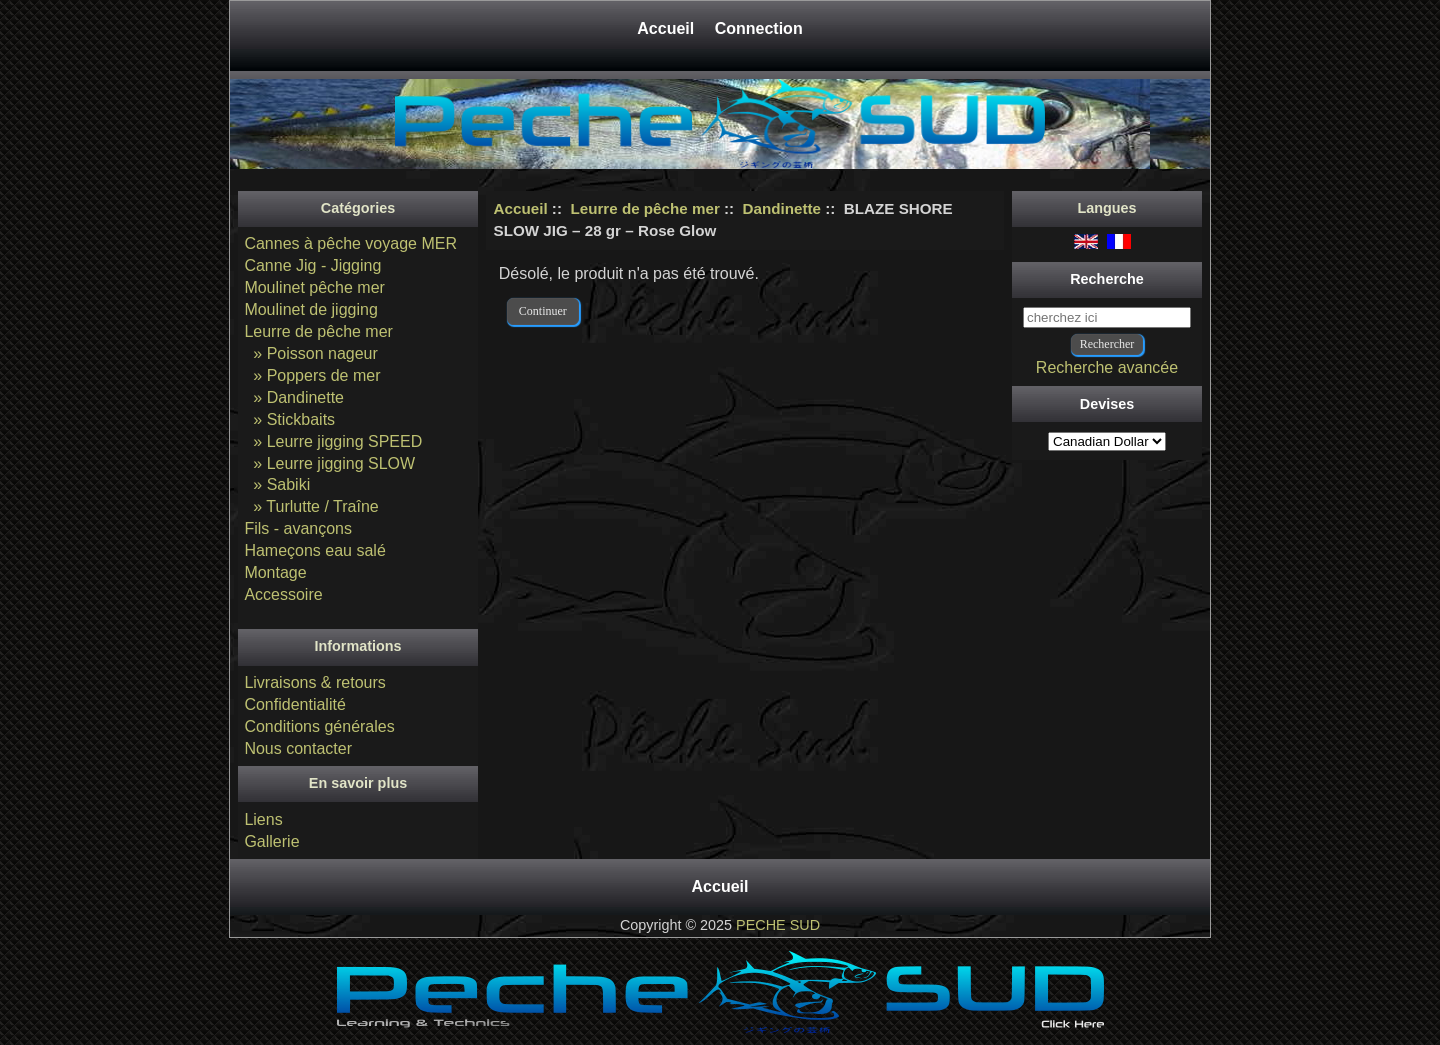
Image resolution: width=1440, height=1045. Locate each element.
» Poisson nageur (310, 353)
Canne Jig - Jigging (312, 265)
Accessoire (283, 594)
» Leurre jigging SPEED (333, 441)
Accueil (667, 28)
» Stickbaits (289, 419)
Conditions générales (319, 726)
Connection (759, 28)
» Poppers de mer (312, 375)
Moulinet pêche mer (314, 287)
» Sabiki (277, 484)
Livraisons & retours (314, 682)
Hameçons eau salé (314, 550)
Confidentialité (294, 704)
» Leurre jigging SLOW (329, 463)
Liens (263, 819)
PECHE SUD (778, 925)
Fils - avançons (298, 528)
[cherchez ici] (1107, 317)
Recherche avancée (1107, 367)
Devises (1107, 404)
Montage (275, 572)
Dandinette (782, 208)
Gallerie (271, 841)
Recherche (1107, 279)
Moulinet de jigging (310, 309)
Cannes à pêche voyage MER (350, 243)
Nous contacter (298, 748)
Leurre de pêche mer (644, 208)
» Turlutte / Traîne (311, 506)
